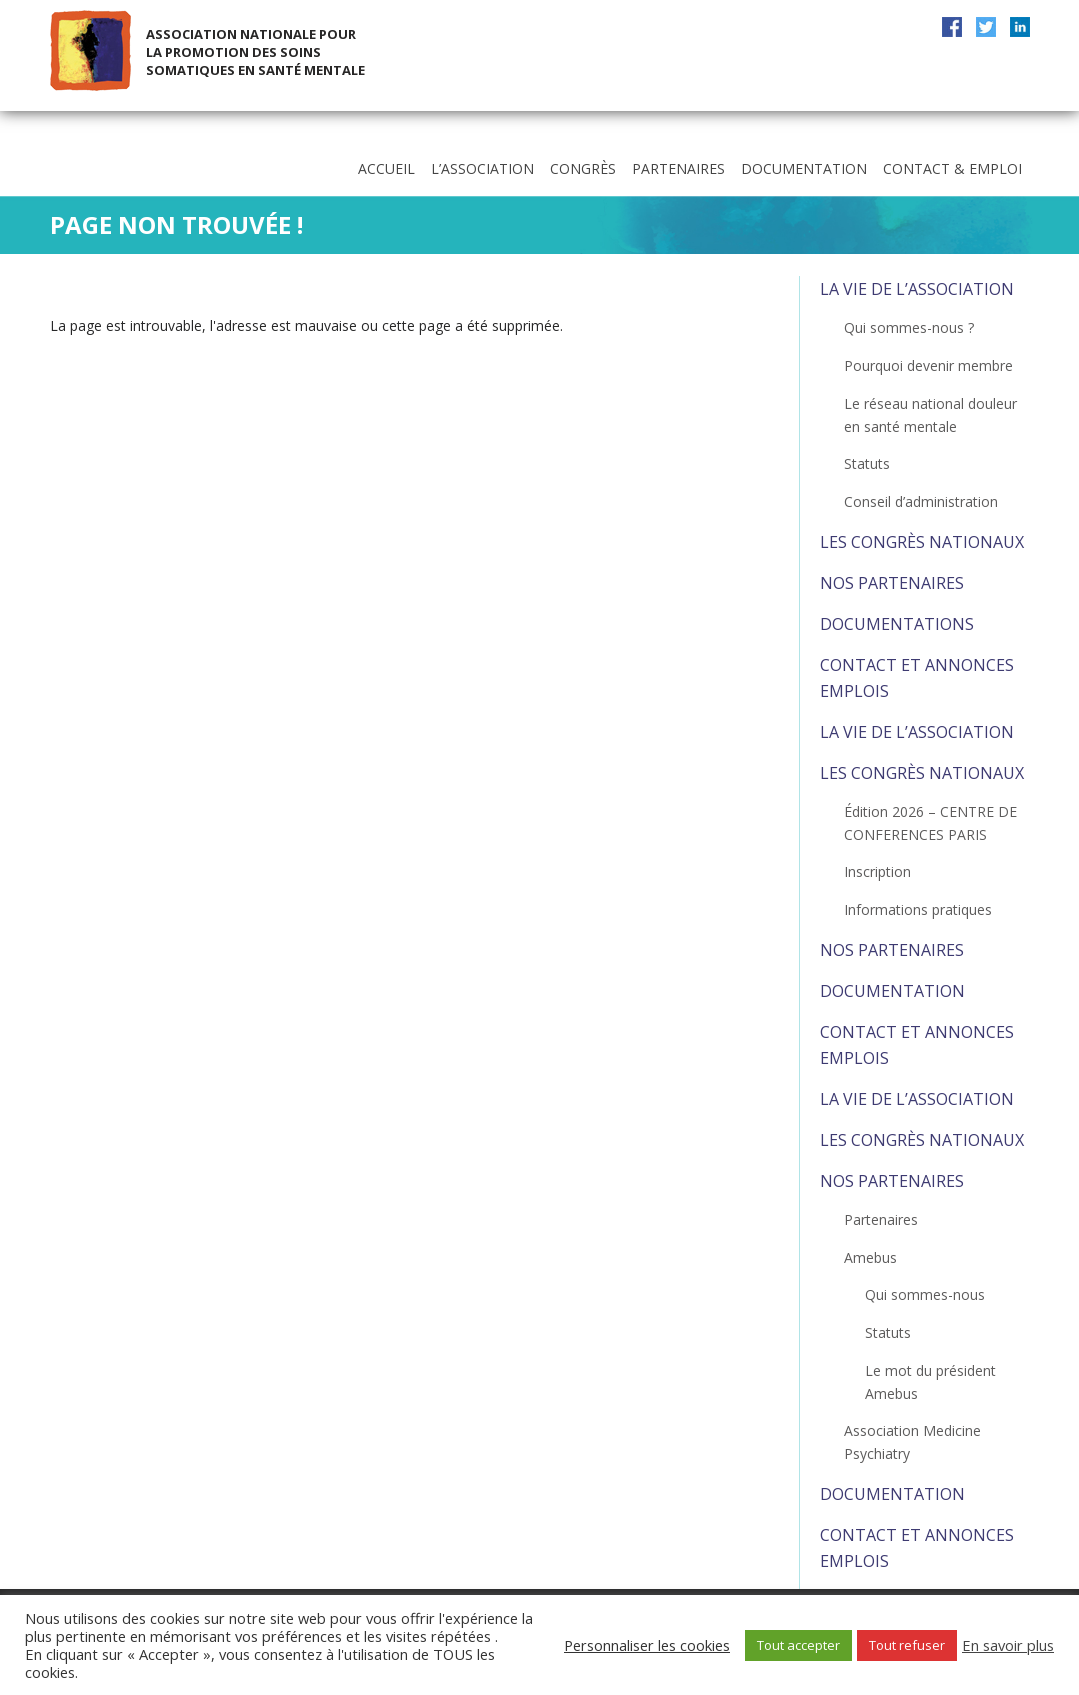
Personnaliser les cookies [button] (647, 1645)
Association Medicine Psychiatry (912, 1442)
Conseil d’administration (921, 501)
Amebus (870, 1257)
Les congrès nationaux (922, 542)
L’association (482, 168)
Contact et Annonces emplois (917, 678)
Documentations (897, 624)
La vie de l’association (917, 289)
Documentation (804, 168)
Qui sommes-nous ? (909, 327)
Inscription (877, 871)
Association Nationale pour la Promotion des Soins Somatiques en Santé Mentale (255, 52)
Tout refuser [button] (907, 1645)
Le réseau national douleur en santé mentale (930, 415)
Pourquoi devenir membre (928, 365)
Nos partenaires (892, 583)
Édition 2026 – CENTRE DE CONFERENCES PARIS (930, 823)
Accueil (386, 168)
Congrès (583, 168)
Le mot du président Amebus (930, 1382)
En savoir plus (1008, 1645)
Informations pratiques (918, 909)
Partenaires (678, 168)
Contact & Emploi (952, 168)
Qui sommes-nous (925, 1294)
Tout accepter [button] (798, 1645)
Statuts (867, 463)
